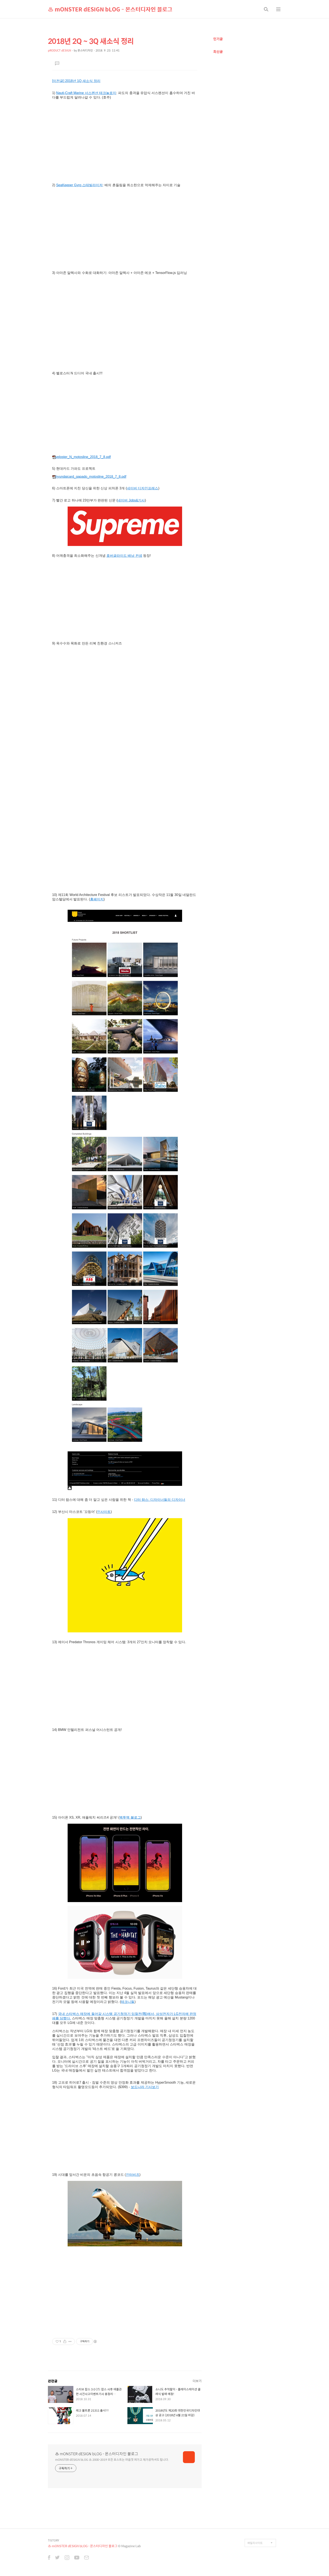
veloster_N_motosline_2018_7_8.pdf (81, 457)
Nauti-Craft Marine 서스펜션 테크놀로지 (86, 93)
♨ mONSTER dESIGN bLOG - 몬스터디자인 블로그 (110, 9)
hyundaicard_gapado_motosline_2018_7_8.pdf (89, 476)
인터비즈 (132, 2174)
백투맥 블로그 (130, 1817)
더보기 (197, 2380)
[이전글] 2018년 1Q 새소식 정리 (76, 81)
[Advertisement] (124, 854)
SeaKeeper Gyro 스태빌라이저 (79, 185)
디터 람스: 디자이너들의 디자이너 (159, 1499)
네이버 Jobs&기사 (131, 500)
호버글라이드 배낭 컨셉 (124, 555)
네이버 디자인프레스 (142, 488)
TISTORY (53, 2540)
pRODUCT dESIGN (59, 50)
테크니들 (127, 2002)
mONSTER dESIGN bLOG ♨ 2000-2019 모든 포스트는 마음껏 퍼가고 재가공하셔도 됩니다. (112, 2459)
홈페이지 (97, 899)
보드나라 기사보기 (145, 2087)
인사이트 (104, 1512)
